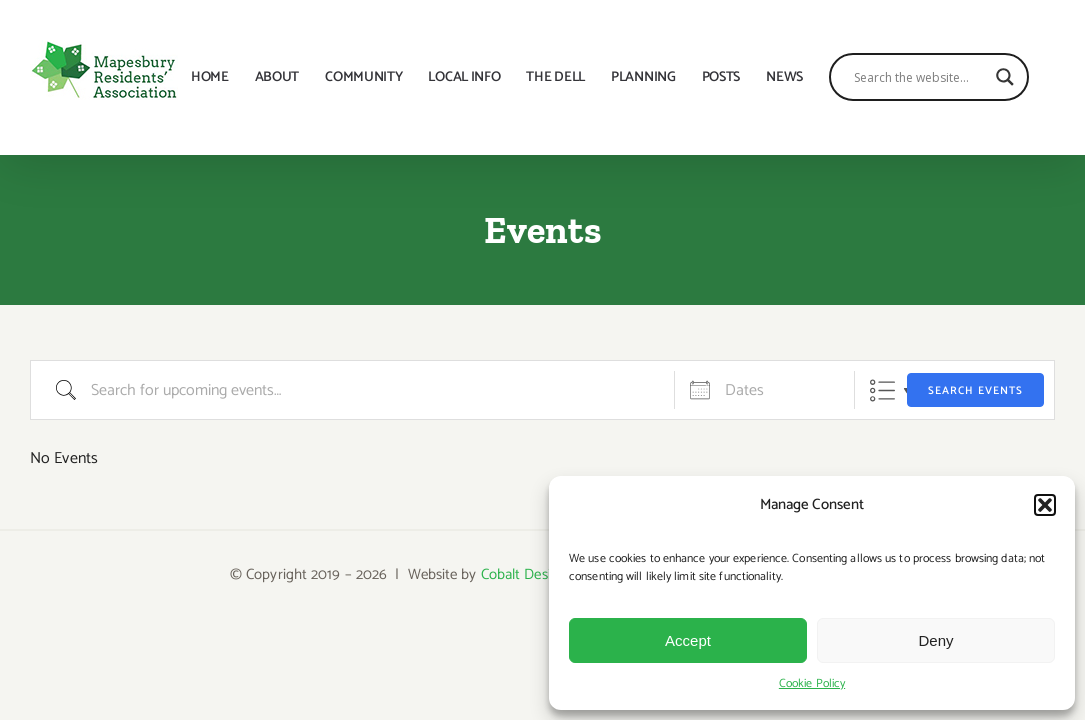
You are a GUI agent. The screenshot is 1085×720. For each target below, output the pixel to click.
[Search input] (946, 77)
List (882, 390)
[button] (1045, 505)
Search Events (975, 391)
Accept (688, 640)
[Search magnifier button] (1031, 77)
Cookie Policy (812, 683)
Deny (935, 640)
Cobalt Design (524, 574)
